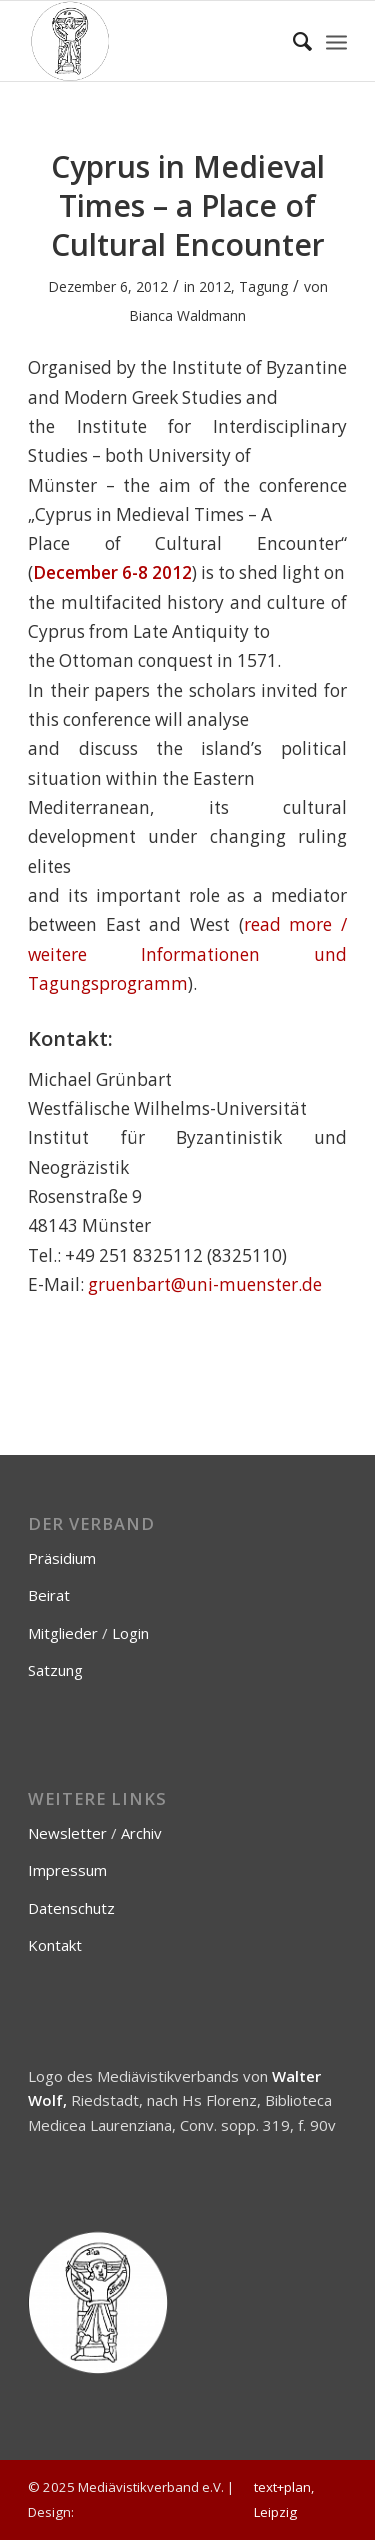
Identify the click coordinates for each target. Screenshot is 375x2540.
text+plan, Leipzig (284, 2499)
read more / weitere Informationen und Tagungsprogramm (187, 954)
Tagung (263, 286)
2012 (215, 286)
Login (130, 1633)
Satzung (55, 1670)
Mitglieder (63, 1633)
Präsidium (62, 1558)
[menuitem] (292, 41)
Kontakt (55, 1945)
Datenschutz (71, 1908)
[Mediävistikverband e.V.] (155, 41)
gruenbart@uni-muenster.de (205, 1284)
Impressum (67, 1870)
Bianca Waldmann (187, 315)
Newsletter (67, 1833)
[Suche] (292, 41)
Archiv (141, 1833)
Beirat (49, 1595)
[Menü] (336, 41)
